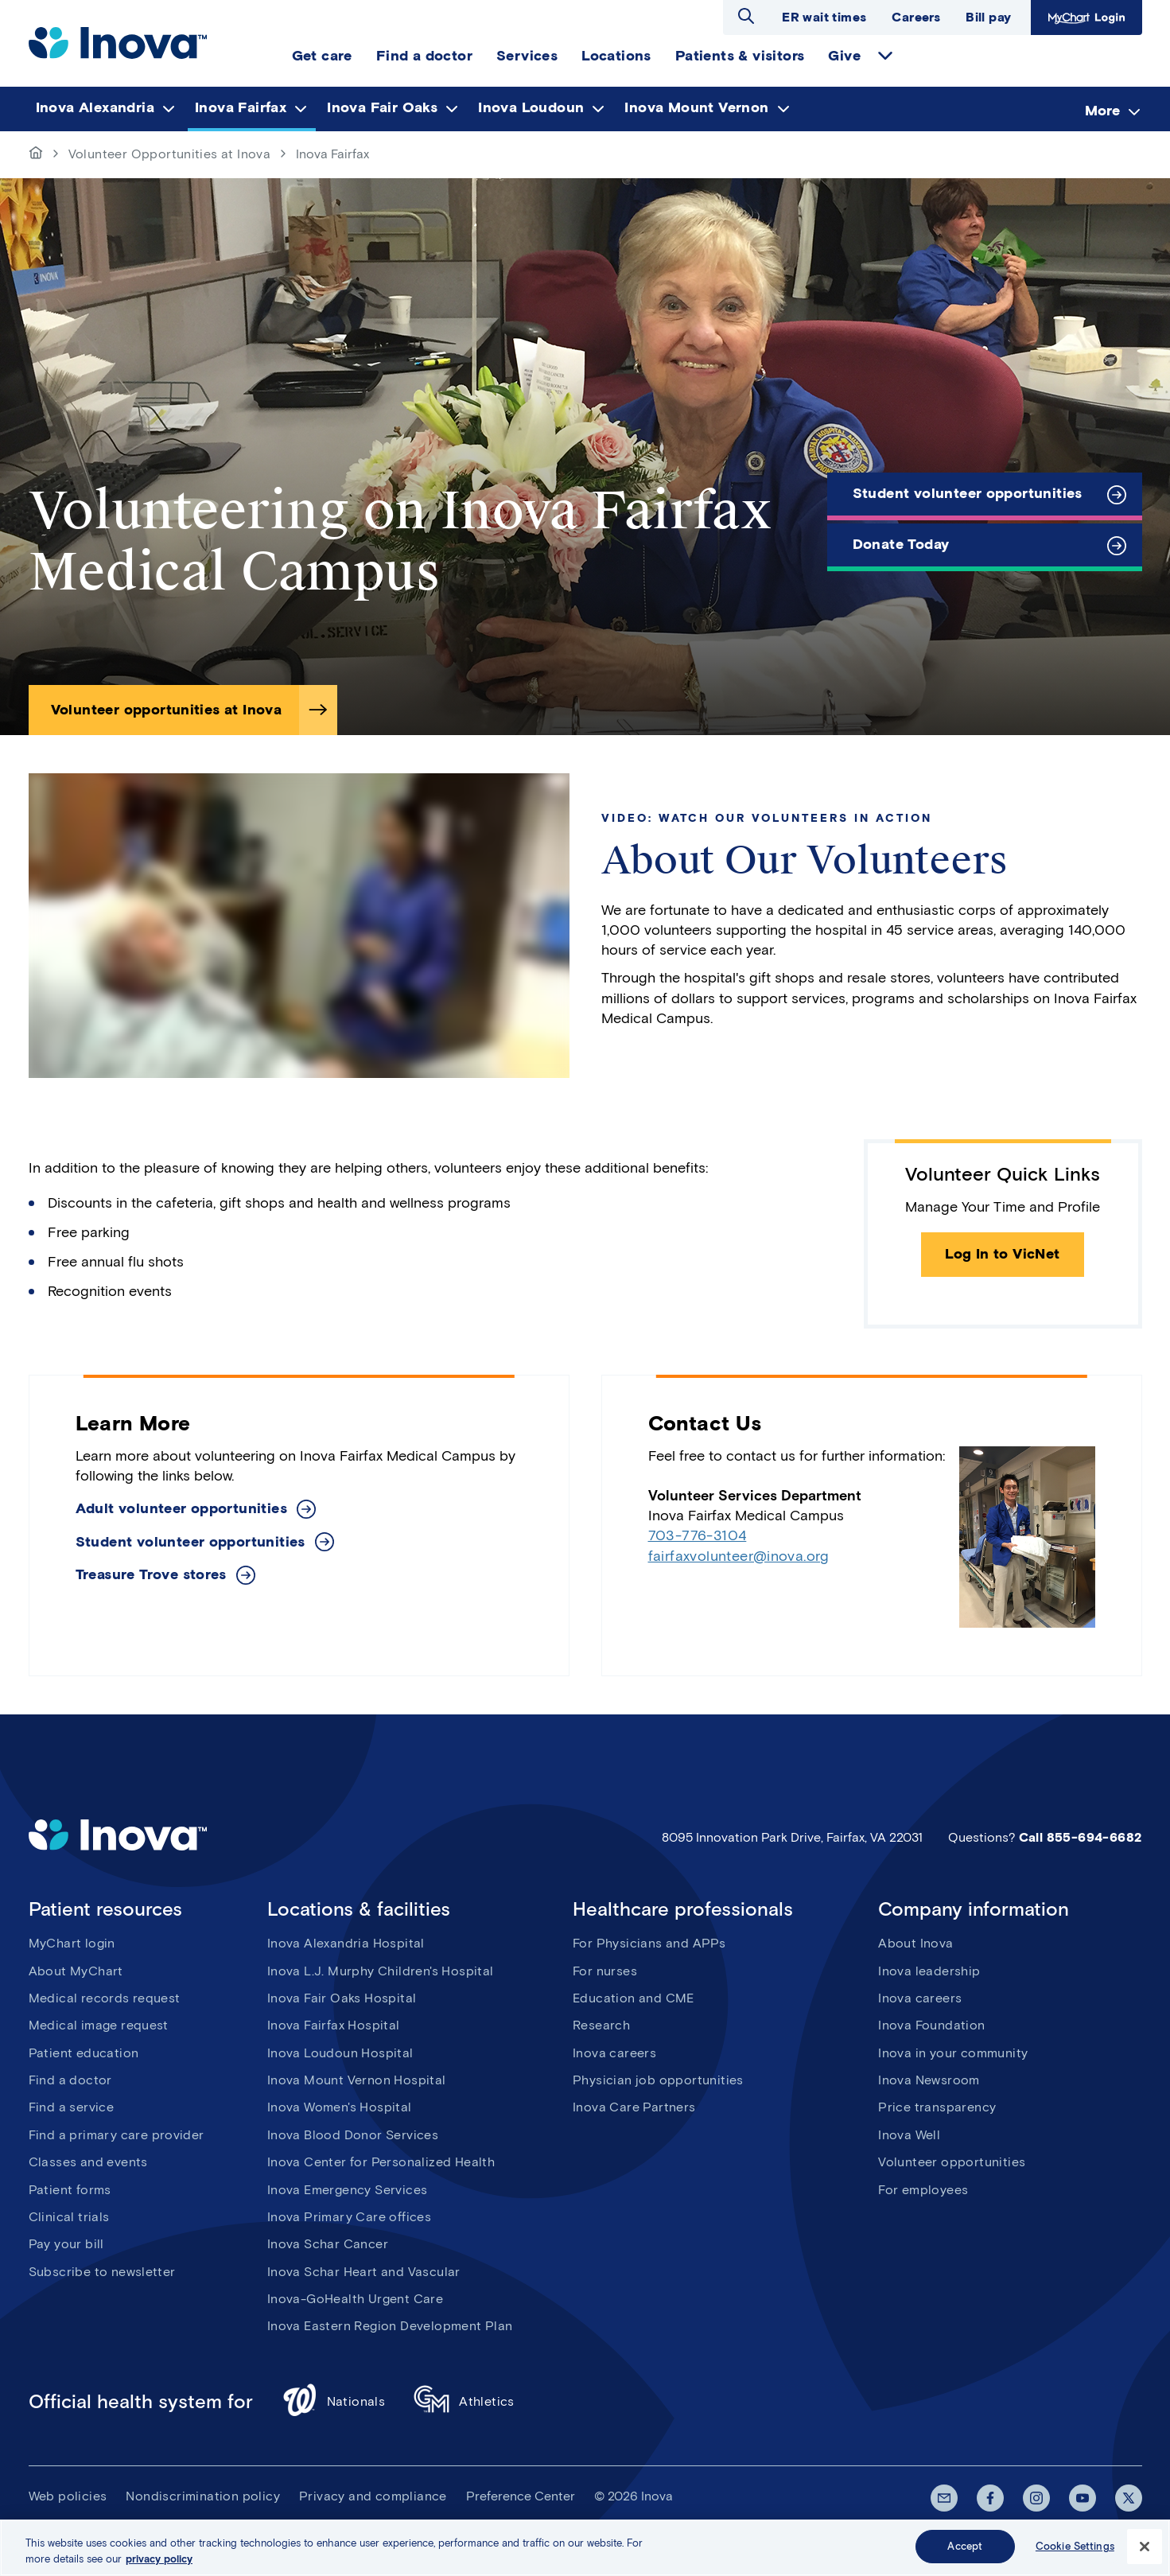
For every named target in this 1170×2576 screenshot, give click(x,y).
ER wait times (824, 17)
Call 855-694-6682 (1080, 1837)
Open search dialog (746, 16)
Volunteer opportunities (951, 2161)
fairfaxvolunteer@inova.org (739, 1556)
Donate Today (901, 544)
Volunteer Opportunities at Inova (169, 153)
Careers (916, 17)
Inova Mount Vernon (696, 107)
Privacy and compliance (373, 2496)
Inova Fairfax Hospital (333, 2025)
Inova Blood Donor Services (352, 2134)
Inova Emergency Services (347, 2189)
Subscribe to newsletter (102, 2271)
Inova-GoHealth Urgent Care (355, 2298)
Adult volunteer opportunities (182, 1508)
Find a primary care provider (116, 2134)
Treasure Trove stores (151, 1574)
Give (844, 55)
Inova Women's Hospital (339, 2107)
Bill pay (988, 17)
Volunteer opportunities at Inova (166, 709)
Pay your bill (66, 2243)
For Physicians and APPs (649, 1943)
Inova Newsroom (929, 2080)
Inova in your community (953, 2052)
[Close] (1144, 2546)
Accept (964, 2546)
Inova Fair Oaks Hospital (342, 1998)
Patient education (84, 2052)
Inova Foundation (931, 2025)
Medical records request (105, 1998)
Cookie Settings (1075, 2546)
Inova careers (614, 2052)
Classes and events (88, 2161)
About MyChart (76, 1971)
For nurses (605, 1971)
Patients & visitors (740, 55)
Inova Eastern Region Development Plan (390, 2325)
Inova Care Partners (634, 2107)
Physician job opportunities (658, 2080)
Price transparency (937, 2107)
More (1102, 110)
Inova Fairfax (240, 107)
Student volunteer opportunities (968, 493)
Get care (322, 55)
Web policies (68, 2496)
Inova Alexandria (95, 107)
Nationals (334, 2402)
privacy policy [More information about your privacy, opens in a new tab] (159, 2559)
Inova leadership (929, 1971)
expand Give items (885, 55)
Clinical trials (69, 2216)
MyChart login (72, 1943)
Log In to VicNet (1002, 1254)
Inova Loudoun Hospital (340, 2052)
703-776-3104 (697, 1535)
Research (601, 2025)
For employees (923, 2189)
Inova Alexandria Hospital (346, 1943)
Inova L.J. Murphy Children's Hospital (380, 1971)
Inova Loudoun (531, 107)
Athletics (464, 2402)
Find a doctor (424, 55)
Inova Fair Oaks (382, 107)
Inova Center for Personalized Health (381, 2161)
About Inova (915, 1943)
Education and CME (633, 1998)
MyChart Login (1086, 17)
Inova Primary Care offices (349, 2216)
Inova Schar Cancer (327, 2243)
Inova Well (909, 2134)
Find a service (72, 2107)
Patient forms (70, 2189)
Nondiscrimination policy (203, 2496)
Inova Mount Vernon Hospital (356, 2080)
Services (527, 55)
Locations (616, 55)
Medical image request (99, 2025)
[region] (585, 2548)
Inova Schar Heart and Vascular (364, 2271)
